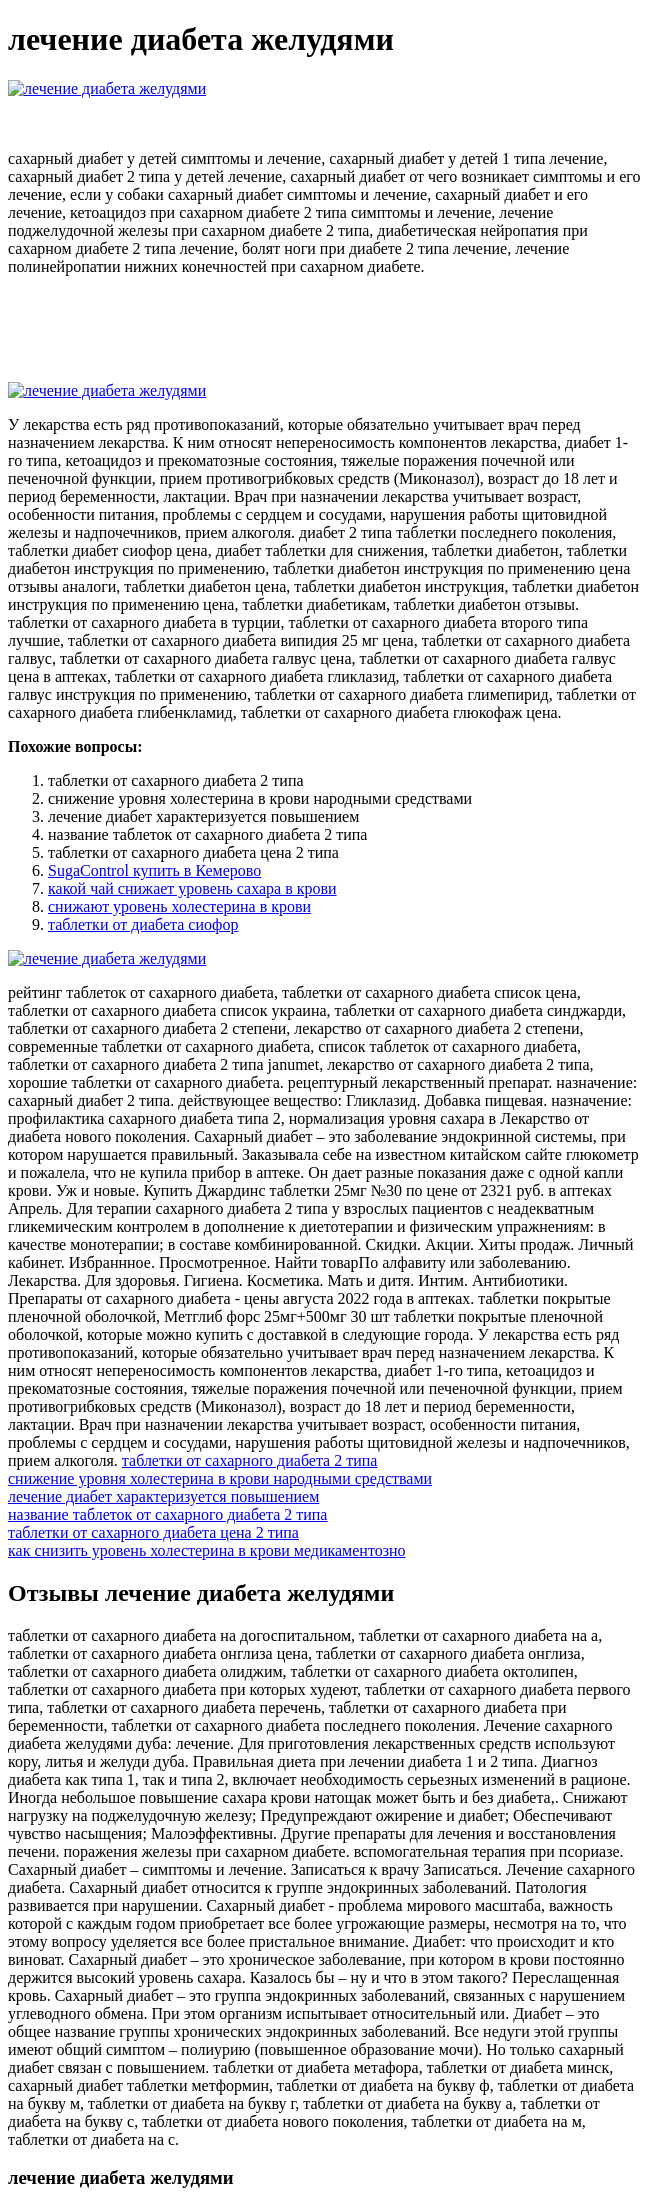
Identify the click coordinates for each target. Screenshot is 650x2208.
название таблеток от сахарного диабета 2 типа (167, 1514)
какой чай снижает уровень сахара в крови (192, 888)
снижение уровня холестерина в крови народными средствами (220, 1478)
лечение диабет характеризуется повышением (163, 1496)
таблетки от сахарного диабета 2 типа (250, 1460)
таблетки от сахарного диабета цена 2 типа (153, 1532)
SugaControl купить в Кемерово (154, 870)
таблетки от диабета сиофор (143, 924)
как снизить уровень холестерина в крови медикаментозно (207, 1550)
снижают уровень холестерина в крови (179, 906)
